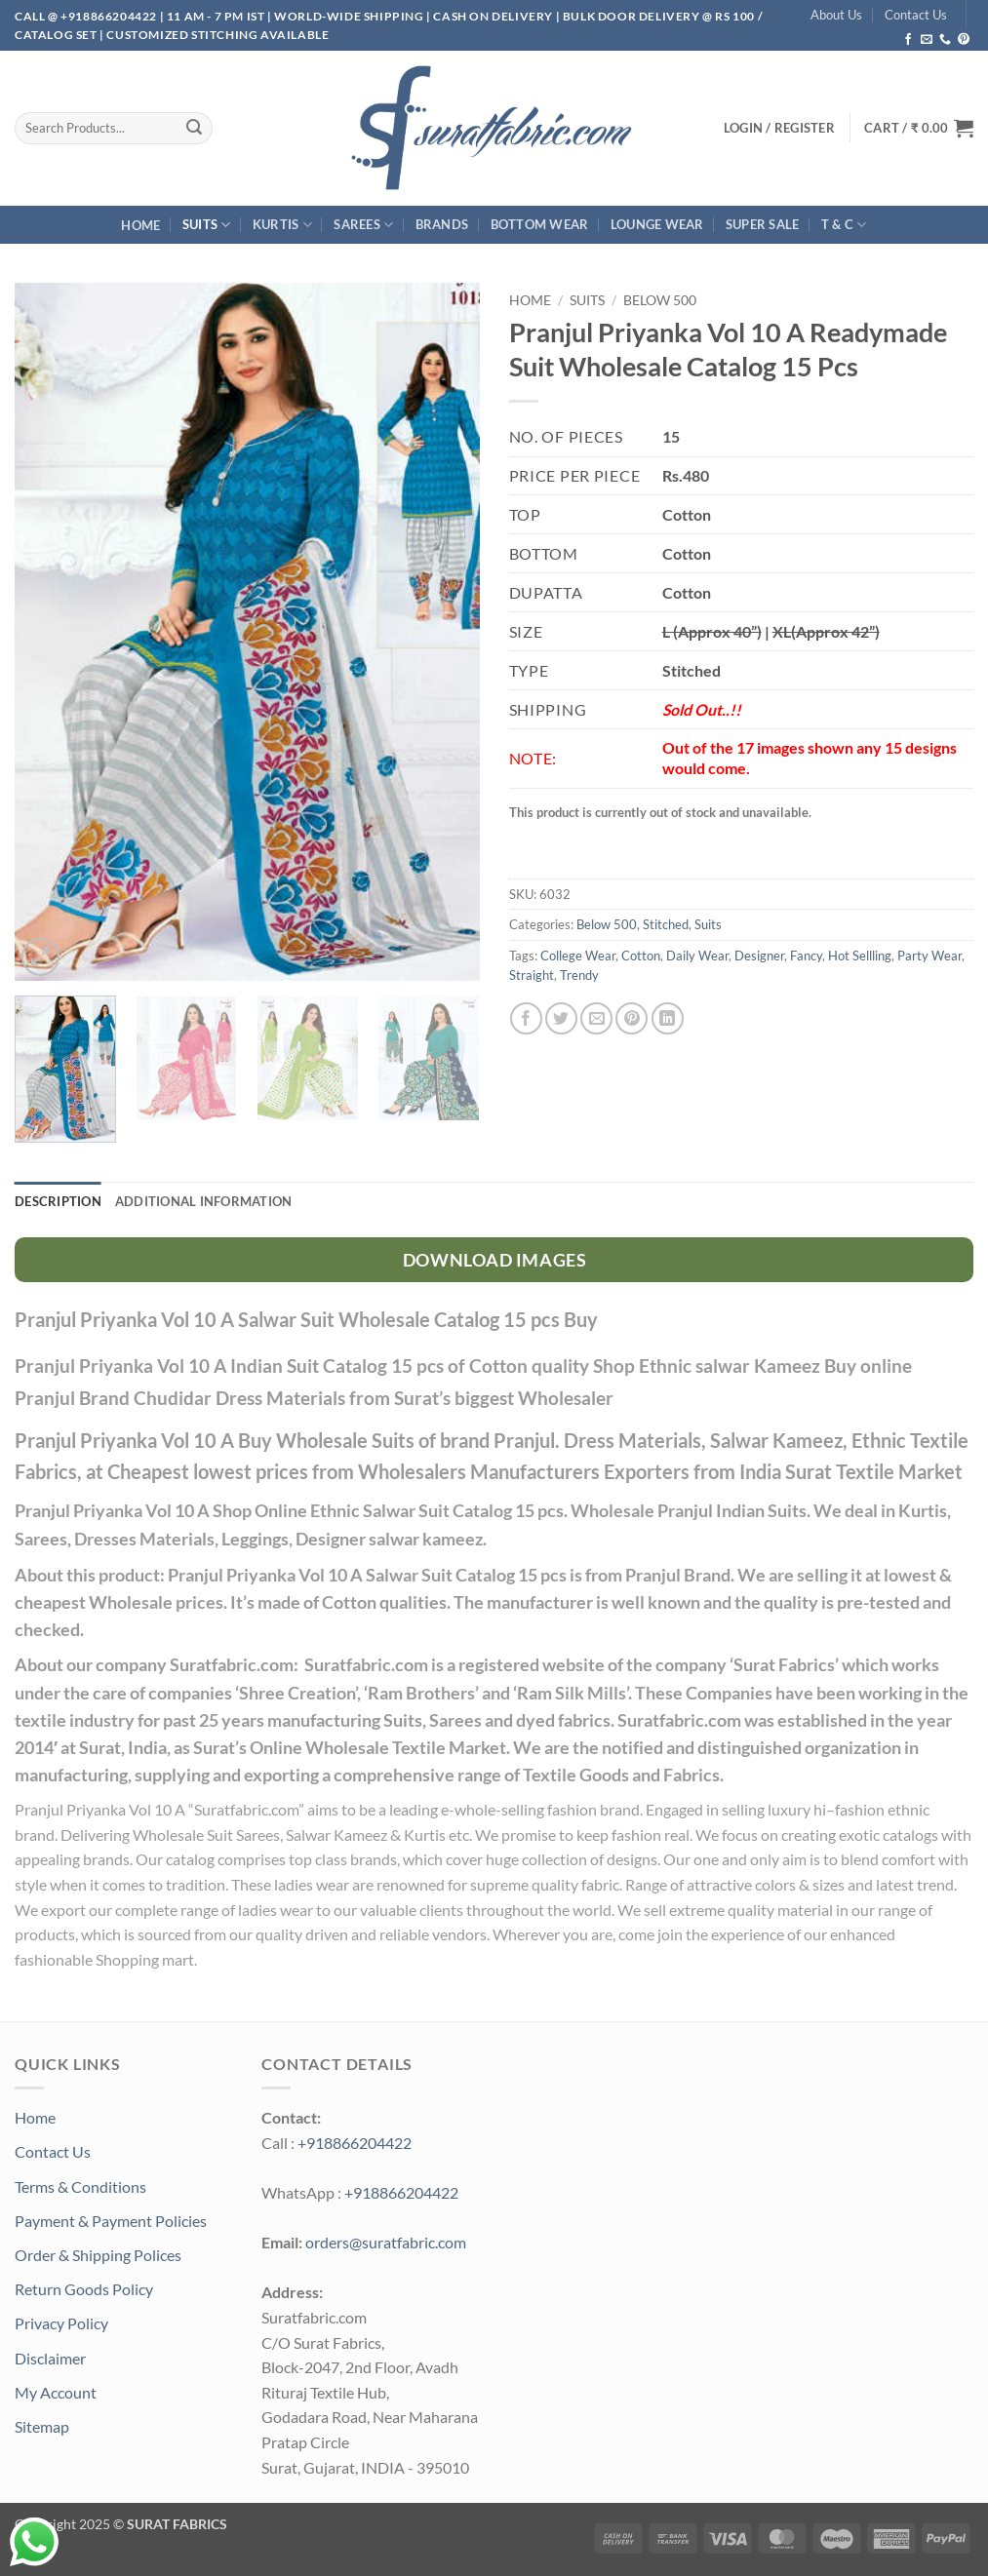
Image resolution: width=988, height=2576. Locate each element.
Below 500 (659, 300)
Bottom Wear (540, 224)
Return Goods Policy (84, 2289)
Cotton (640, 955)
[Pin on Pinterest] (631, 1018)
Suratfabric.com (246, 1809)
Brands (442, 224)
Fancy (806, 955)
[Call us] (945, 40)
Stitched (666, 924)
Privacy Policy (61, 2323)
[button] (918, 127)
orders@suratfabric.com (385, 2242)
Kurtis (282, 224)
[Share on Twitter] (561, 1018)
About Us (836, 14)
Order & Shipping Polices (98, 2254)
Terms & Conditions (80, 2186)
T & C (844, 224)
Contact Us (916, 14)
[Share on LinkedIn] (668, 1018)
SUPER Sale (763, 224)
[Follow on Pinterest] (963, 40)
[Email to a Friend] (596, 1018)
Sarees (363, 224)
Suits (206, 224)
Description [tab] (58, 1201)
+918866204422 (354, 2142)
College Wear (577, 955)
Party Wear (929, 955)
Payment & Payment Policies (111, 2220)
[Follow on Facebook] (908, 40)
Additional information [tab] (204, 1201)
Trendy (579, 975)
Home (140, 225)
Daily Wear (697, 955)
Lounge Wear (657, 224)
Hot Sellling (859, 955)
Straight (531, 975)
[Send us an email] (926, 40)
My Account (56, 2392)
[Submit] (194, 127)
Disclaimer (50, 2358)
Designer (759, 955)
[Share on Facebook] (526, 1018)
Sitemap (42, 2426)
